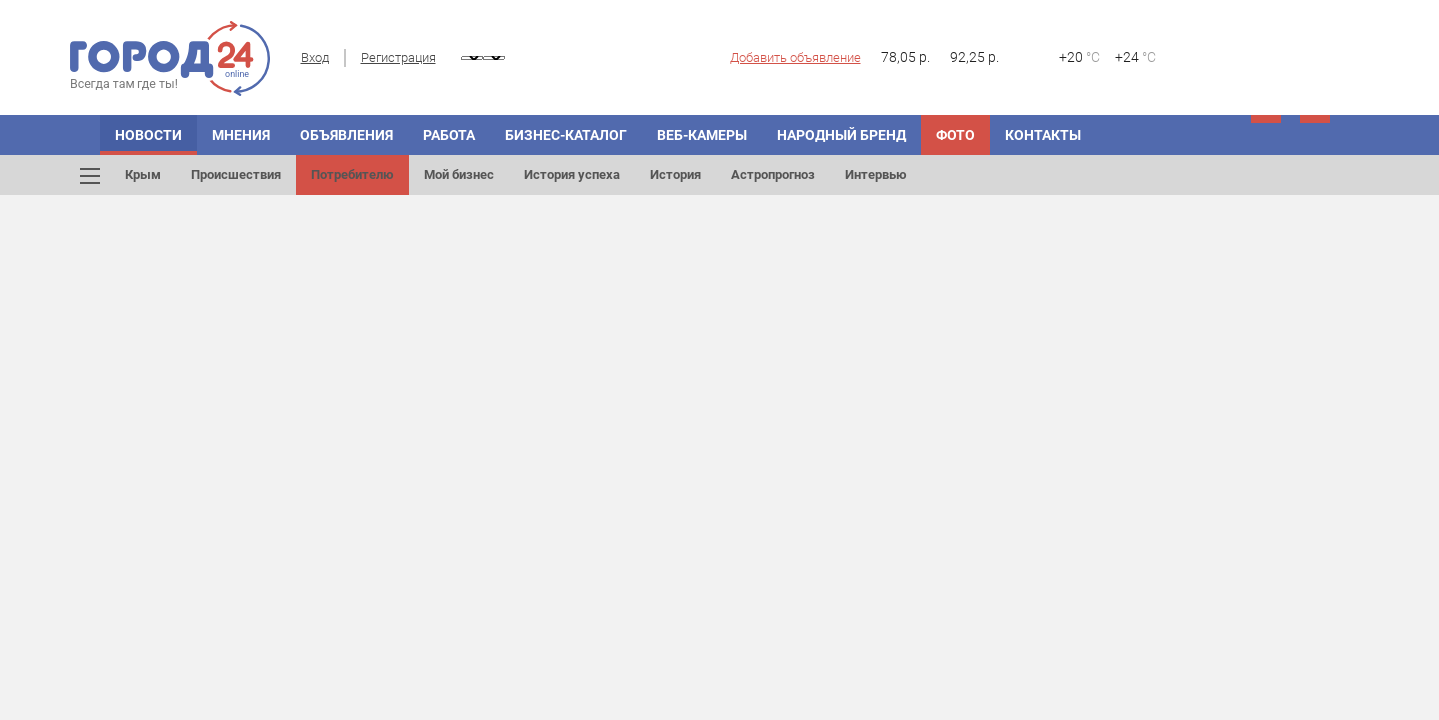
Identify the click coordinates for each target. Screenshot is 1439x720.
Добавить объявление (795, 57)
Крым (143, 174)
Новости (148, 135)
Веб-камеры (702, 135)
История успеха (572, 174)
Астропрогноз (773, 174)
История (675, 174)
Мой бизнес (459, 174)
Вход (315, 57)
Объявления (346, 135)
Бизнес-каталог (566, 135)
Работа (449, 135)
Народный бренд (841, 135)
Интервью (876, 174)
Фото (955, 135)
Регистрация (398, 57)
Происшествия (236, 174)
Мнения (241, 135)
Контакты (1043, 135)
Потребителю (352, 174)
